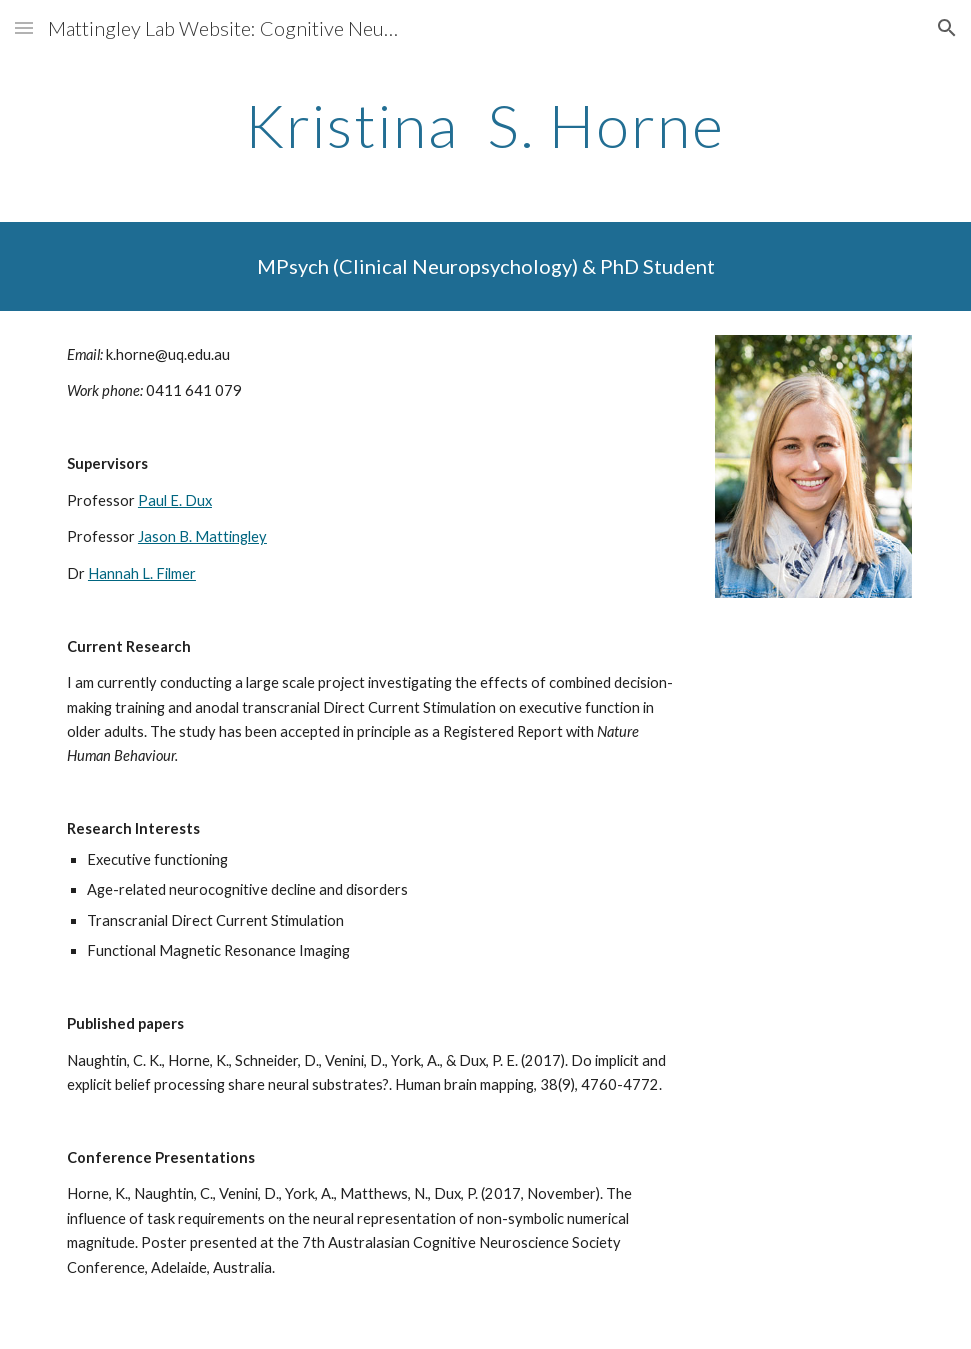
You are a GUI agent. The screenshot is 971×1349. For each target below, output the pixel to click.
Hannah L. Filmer (142, 573)
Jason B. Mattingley (202, 536)
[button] (24, 27)
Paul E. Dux (175, 500)
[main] (485, 125)
